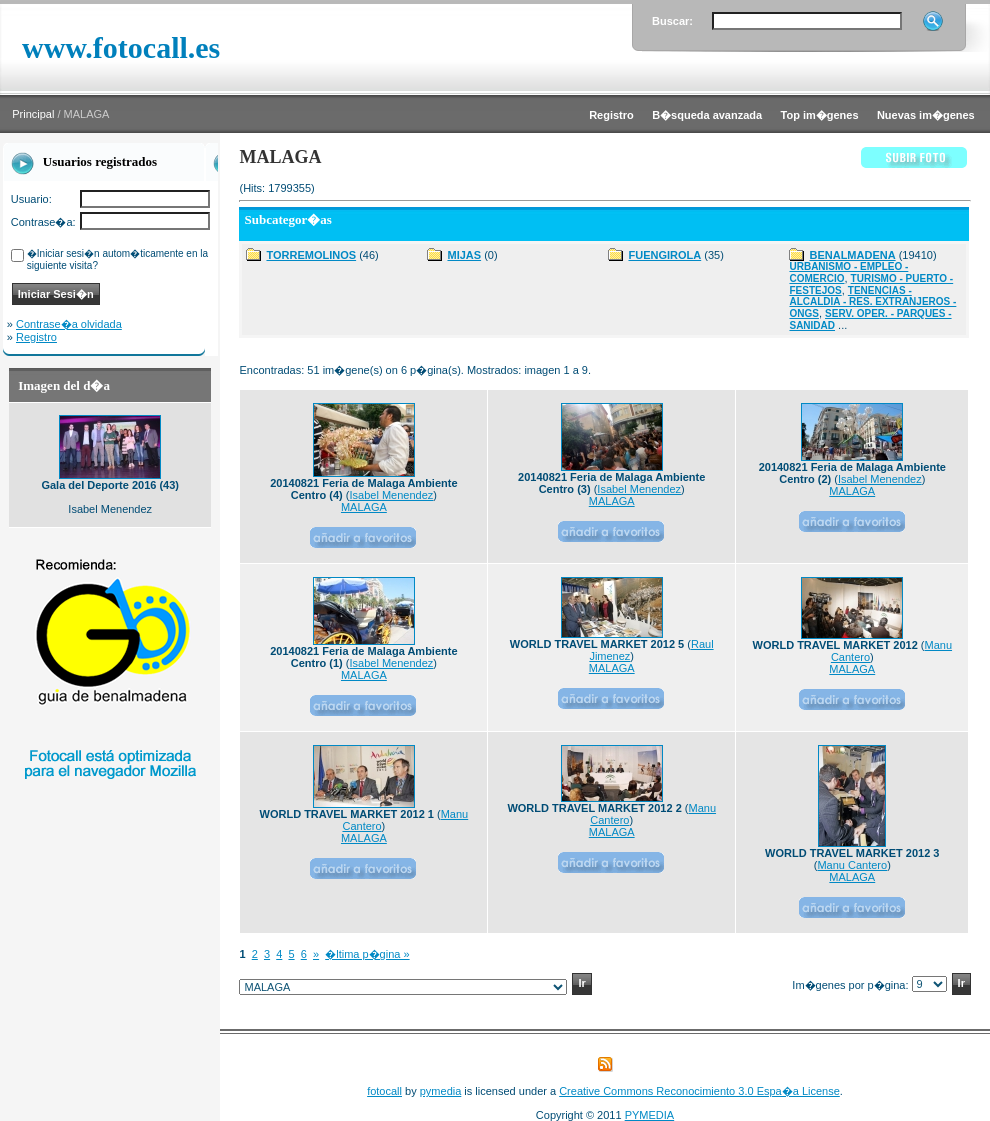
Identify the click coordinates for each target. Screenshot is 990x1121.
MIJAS (464, 255)
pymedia (441, 1091)
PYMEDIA (650, 1115)
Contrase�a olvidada (69, 324)
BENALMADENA (852, 255)
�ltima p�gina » (367, 954)
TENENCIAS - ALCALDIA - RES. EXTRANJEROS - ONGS (872, 302)
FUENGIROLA (664, 255)
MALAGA (364, 507)
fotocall (384, 1091)
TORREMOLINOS (311, 255)
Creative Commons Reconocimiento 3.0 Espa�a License (699, 1091)
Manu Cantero (852, 865)
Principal (33, 114)
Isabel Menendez (392, 495)
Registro (36, 337)
